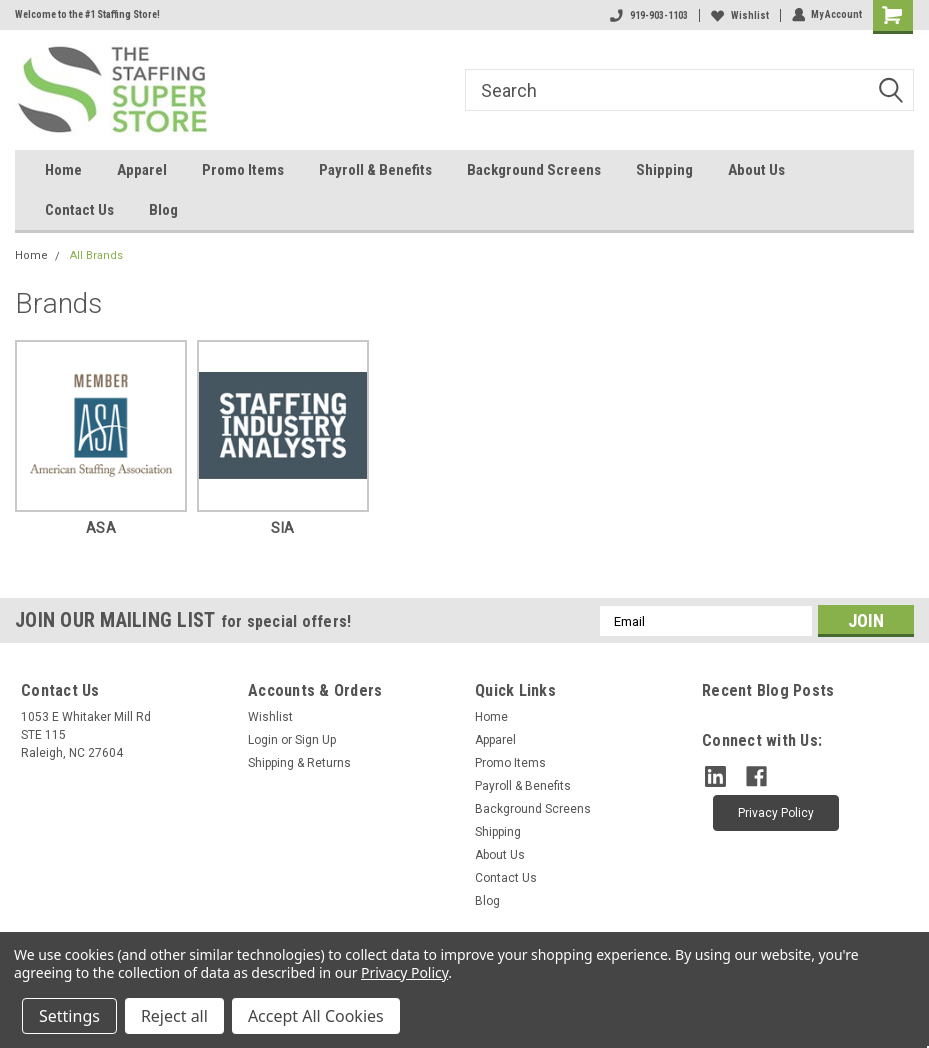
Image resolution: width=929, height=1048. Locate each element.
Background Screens (534, 170)
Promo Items (243, 170)
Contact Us (79, 210)
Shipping (664, 170)
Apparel (142, 170)
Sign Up (315, 740)
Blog (163, 210)
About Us (756, 170)
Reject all (174, 1016)
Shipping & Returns (299, 763)
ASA (101, 528)
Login (263, 740)
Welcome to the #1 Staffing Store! (87, 14)
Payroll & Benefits (375, 170)
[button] (776, 812)
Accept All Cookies (316, 1016)
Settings (69, 1016)
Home (63, 170)
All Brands (96, 255)
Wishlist (739, 15)
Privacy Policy (404, 972)
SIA (282, 528)
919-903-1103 (648, 15)
